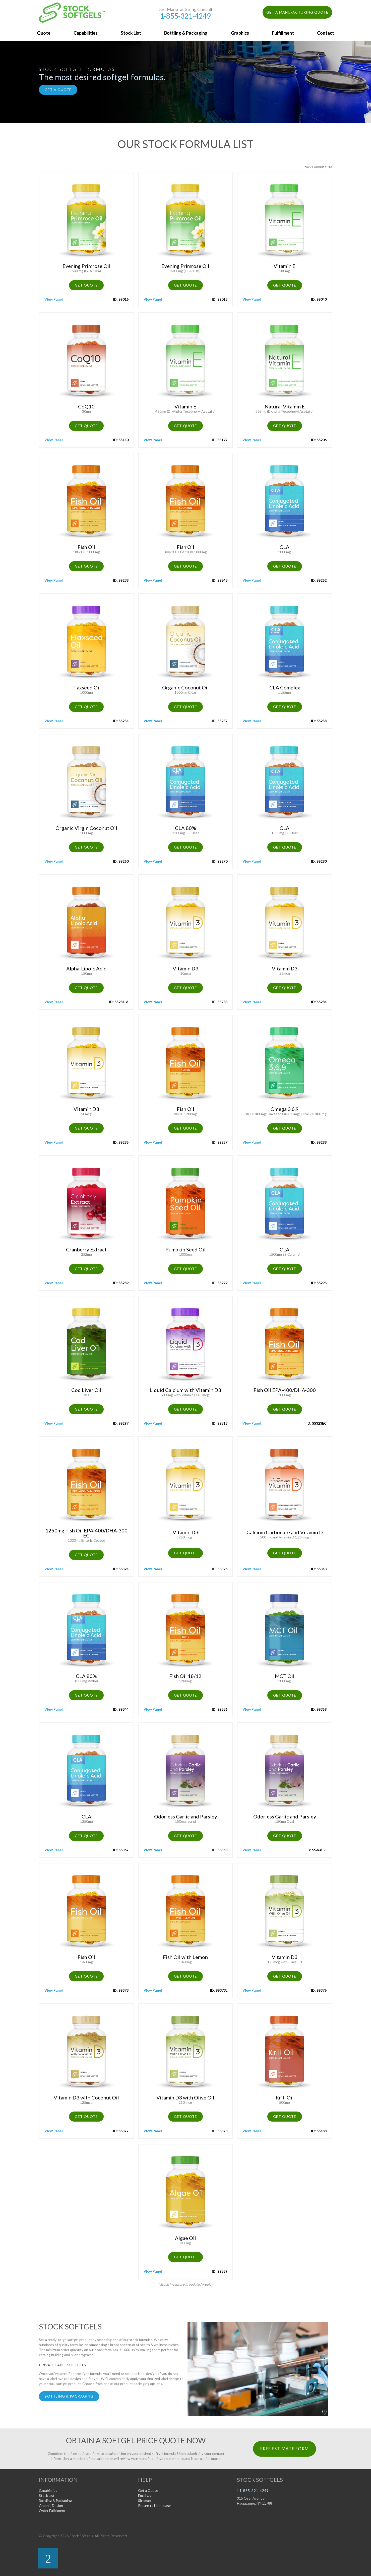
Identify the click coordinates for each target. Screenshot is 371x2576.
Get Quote (86, 285)
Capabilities (86, 33)
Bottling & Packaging (186, 33)
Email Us (144, 2495)
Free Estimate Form (284, 2448)
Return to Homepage (154, 2505)
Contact (325, 33)
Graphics (240, 33)
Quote (43, 33)
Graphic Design (51, 2505)
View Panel (53, 299)
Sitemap (144, 2500)
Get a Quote (58, 89)
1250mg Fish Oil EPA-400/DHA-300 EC (86, 1532)
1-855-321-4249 (185, 16)
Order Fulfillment (52, 2510)
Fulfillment (283, 33)
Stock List (131, 33)
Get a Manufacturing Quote (297, 12)
